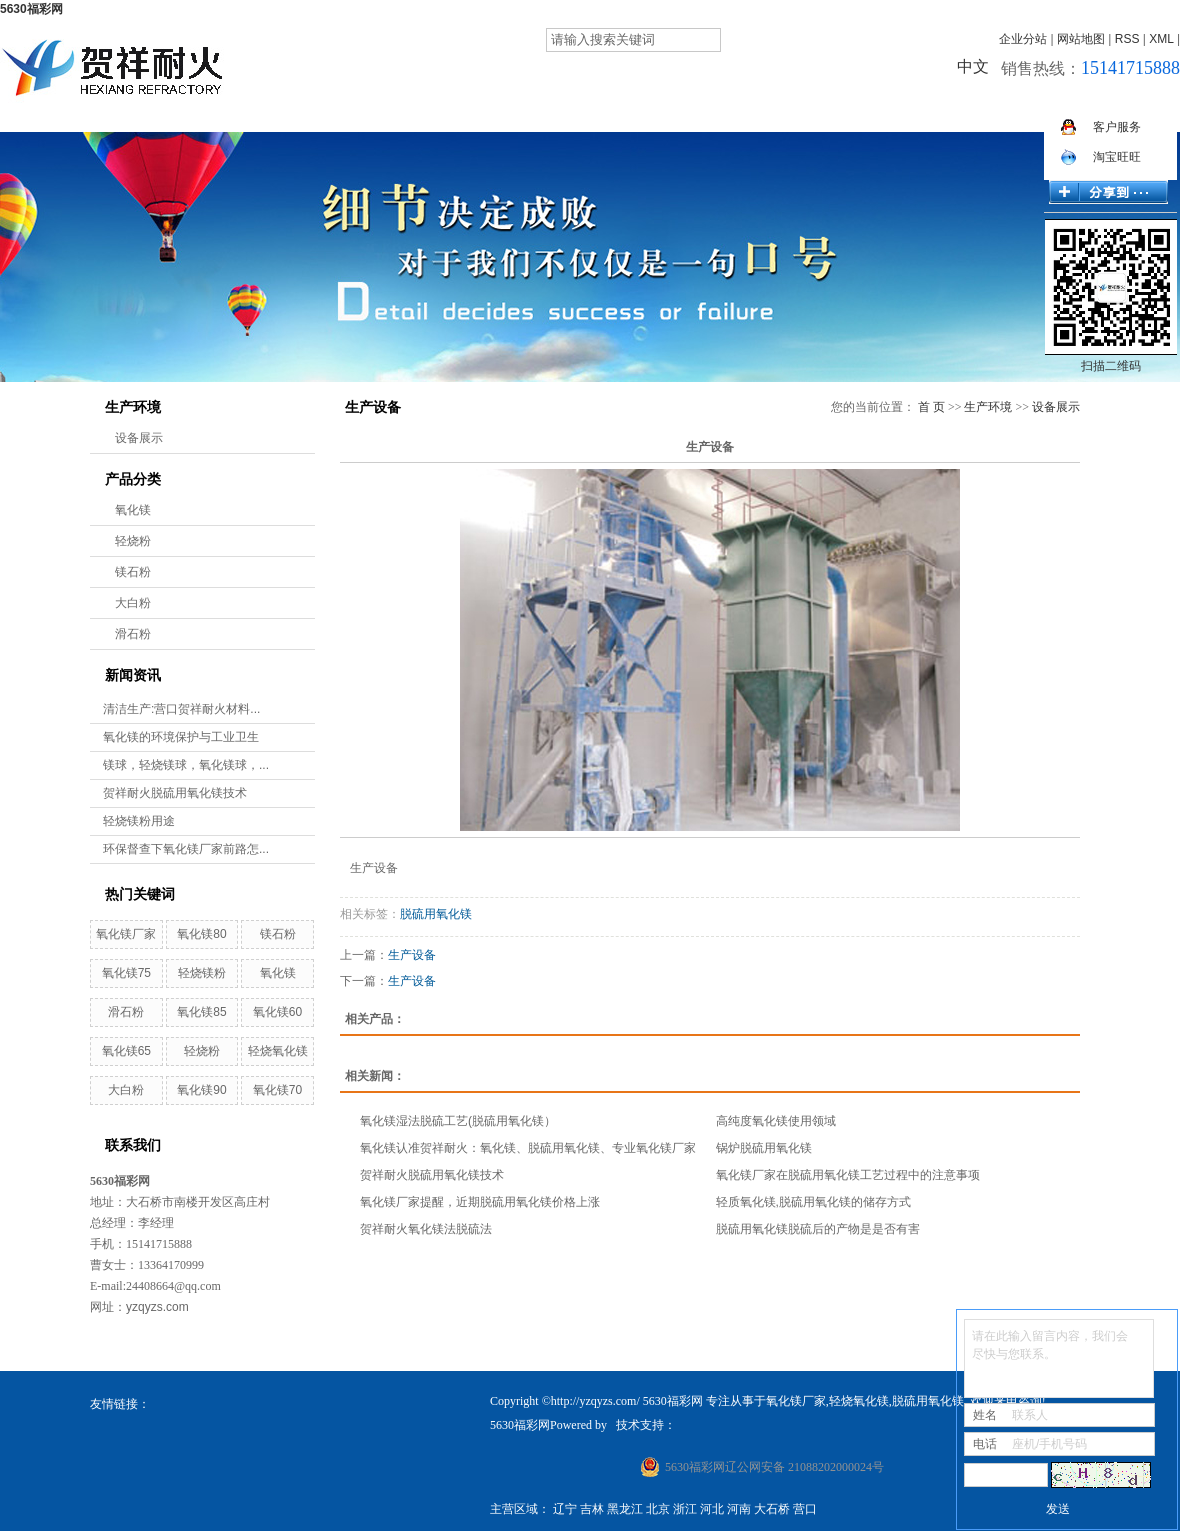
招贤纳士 (876, 111)
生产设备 (412, 955)
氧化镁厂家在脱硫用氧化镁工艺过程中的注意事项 (848, 1175)
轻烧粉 (133, 541)
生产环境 (652, 111)
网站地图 (1081, 39)
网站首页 (316, 111)
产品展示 (540, 111)
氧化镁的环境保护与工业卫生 (181, 737)
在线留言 (988, 111)
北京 (658, 1509)
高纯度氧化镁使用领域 (776, 1121)
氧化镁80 (201, 934)
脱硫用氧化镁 (436, 914)
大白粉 (133, 603)
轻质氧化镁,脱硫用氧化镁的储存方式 (813, 1202)
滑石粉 (133, 634)
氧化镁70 (277, 1090)
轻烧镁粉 (202, 973)
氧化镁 (133, 510)
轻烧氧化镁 (278, 1051)
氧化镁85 (201, 1012)
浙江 (685, 1509)
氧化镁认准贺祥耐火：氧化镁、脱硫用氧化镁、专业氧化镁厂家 (528, 1148)
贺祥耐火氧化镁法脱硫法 (427, 1229)
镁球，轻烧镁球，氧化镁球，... (186, 765)
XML (1161, 39)
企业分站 (1023, 39)
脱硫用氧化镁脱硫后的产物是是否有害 (818, 1229)
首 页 (931, 407)
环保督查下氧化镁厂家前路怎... (186, 849)
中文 (973, 66)
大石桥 (772, 1509)
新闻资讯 (764, 111)
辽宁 (565, 1509)
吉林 (592, 1509)
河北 (712, 1509)
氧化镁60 (277, 1012)
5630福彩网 (31, 9)
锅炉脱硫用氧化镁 (764, 1148)
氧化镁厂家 (126, 934)
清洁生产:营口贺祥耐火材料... (181, 709)
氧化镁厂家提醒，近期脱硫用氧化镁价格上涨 (480, 1202)
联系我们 (1100, 111)
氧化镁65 (126, 1051)
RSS (1127, 39)
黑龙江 (625, 1509)
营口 (805, 1509)
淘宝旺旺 (1100, 157)
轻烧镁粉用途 (139, 821)
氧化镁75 (126, 973)
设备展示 (139, 438)
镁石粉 (133, 572)
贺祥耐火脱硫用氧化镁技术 (175, 793)
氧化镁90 (201, 1090)
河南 (739, 1509)
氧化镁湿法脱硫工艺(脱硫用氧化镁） (458, 1121)
